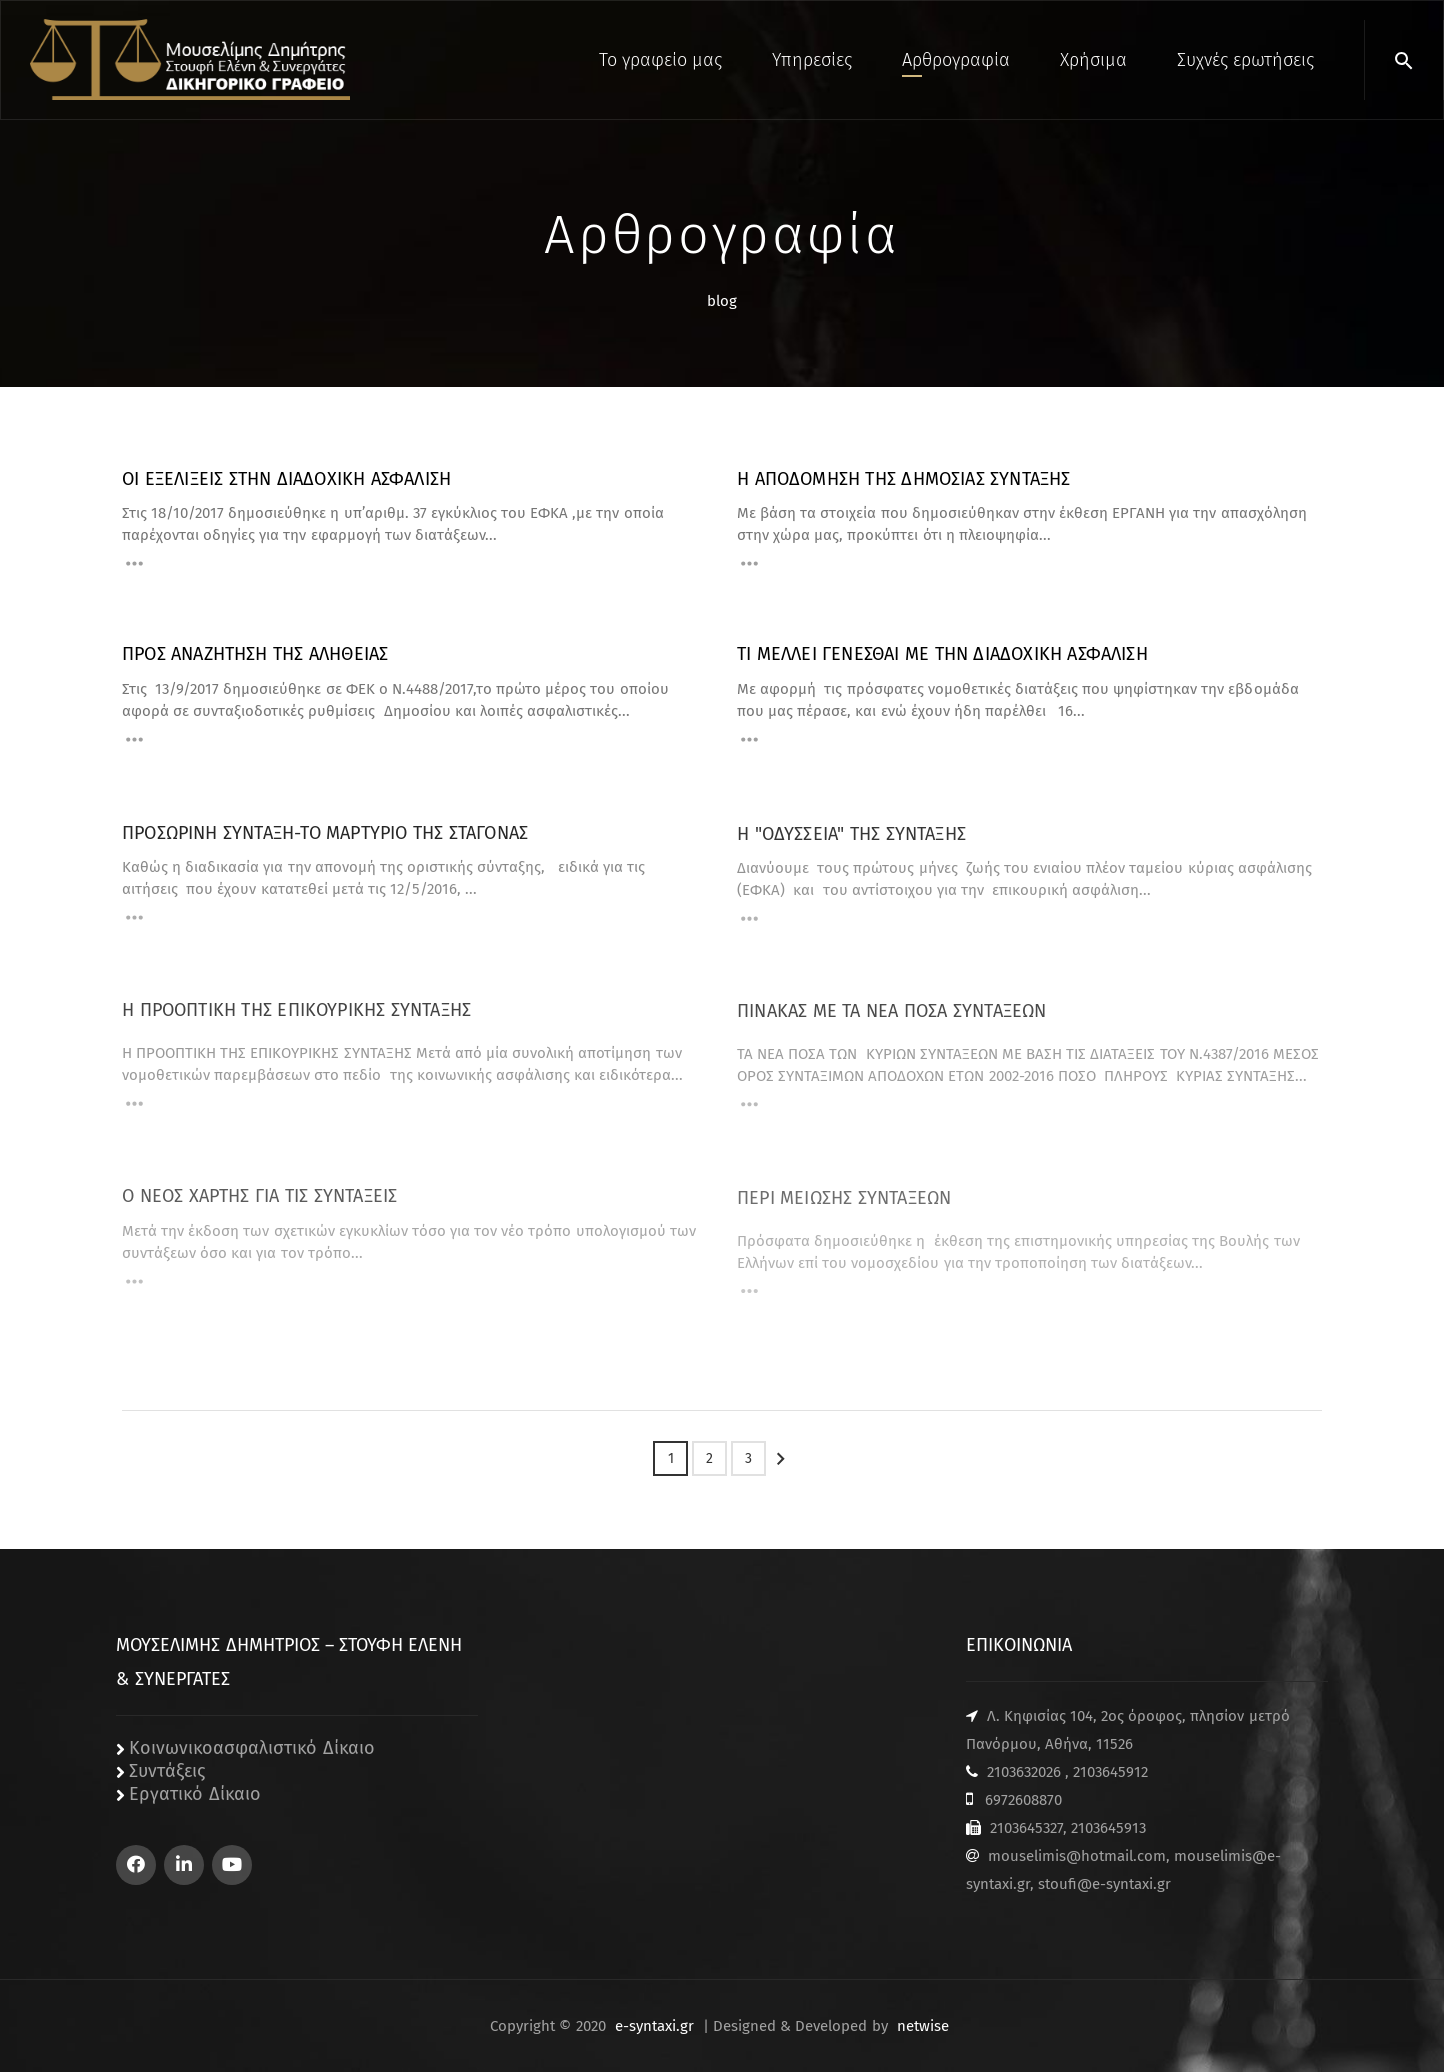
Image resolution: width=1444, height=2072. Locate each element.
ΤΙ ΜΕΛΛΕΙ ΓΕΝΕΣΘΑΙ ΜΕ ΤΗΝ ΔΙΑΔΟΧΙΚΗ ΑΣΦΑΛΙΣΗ (942, 654)
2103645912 (1110, 1772)
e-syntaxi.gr (654, 2026)
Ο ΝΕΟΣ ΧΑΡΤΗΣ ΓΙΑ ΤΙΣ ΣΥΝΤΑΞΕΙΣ (259, 1208)
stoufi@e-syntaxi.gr (1104, 1884)
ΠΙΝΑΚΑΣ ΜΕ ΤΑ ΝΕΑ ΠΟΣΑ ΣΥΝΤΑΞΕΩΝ (892, 1023)
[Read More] (134, 566)
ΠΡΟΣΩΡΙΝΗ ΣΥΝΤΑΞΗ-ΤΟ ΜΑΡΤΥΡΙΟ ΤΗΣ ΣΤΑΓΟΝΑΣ (325, 842)
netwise (923, 2026)
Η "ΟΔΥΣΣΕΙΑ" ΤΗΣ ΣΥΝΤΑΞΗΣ (851, 845)
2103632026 (1024, 1772)
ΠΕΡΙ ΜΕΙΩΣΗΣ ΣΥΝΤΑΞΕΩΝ (844, 1209)
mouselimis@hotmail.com (1077, 1856)
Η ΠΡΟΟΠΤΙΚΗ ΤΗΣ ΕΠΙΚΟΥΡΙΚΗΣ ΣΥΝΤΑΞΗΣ (296, 1022)
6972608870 (1023, 1800)
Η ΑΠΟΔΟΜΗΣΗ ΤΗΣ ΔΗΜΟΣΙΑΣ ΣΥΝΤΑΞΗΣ (904, 479)
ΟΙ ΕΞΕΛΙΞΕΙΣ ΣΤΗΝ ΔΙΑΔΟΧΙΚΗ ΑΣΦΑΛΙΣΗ (286, 479)
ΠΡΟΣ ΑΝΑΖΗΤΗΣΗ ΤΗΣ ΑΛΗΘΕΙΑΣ (255, 654)
